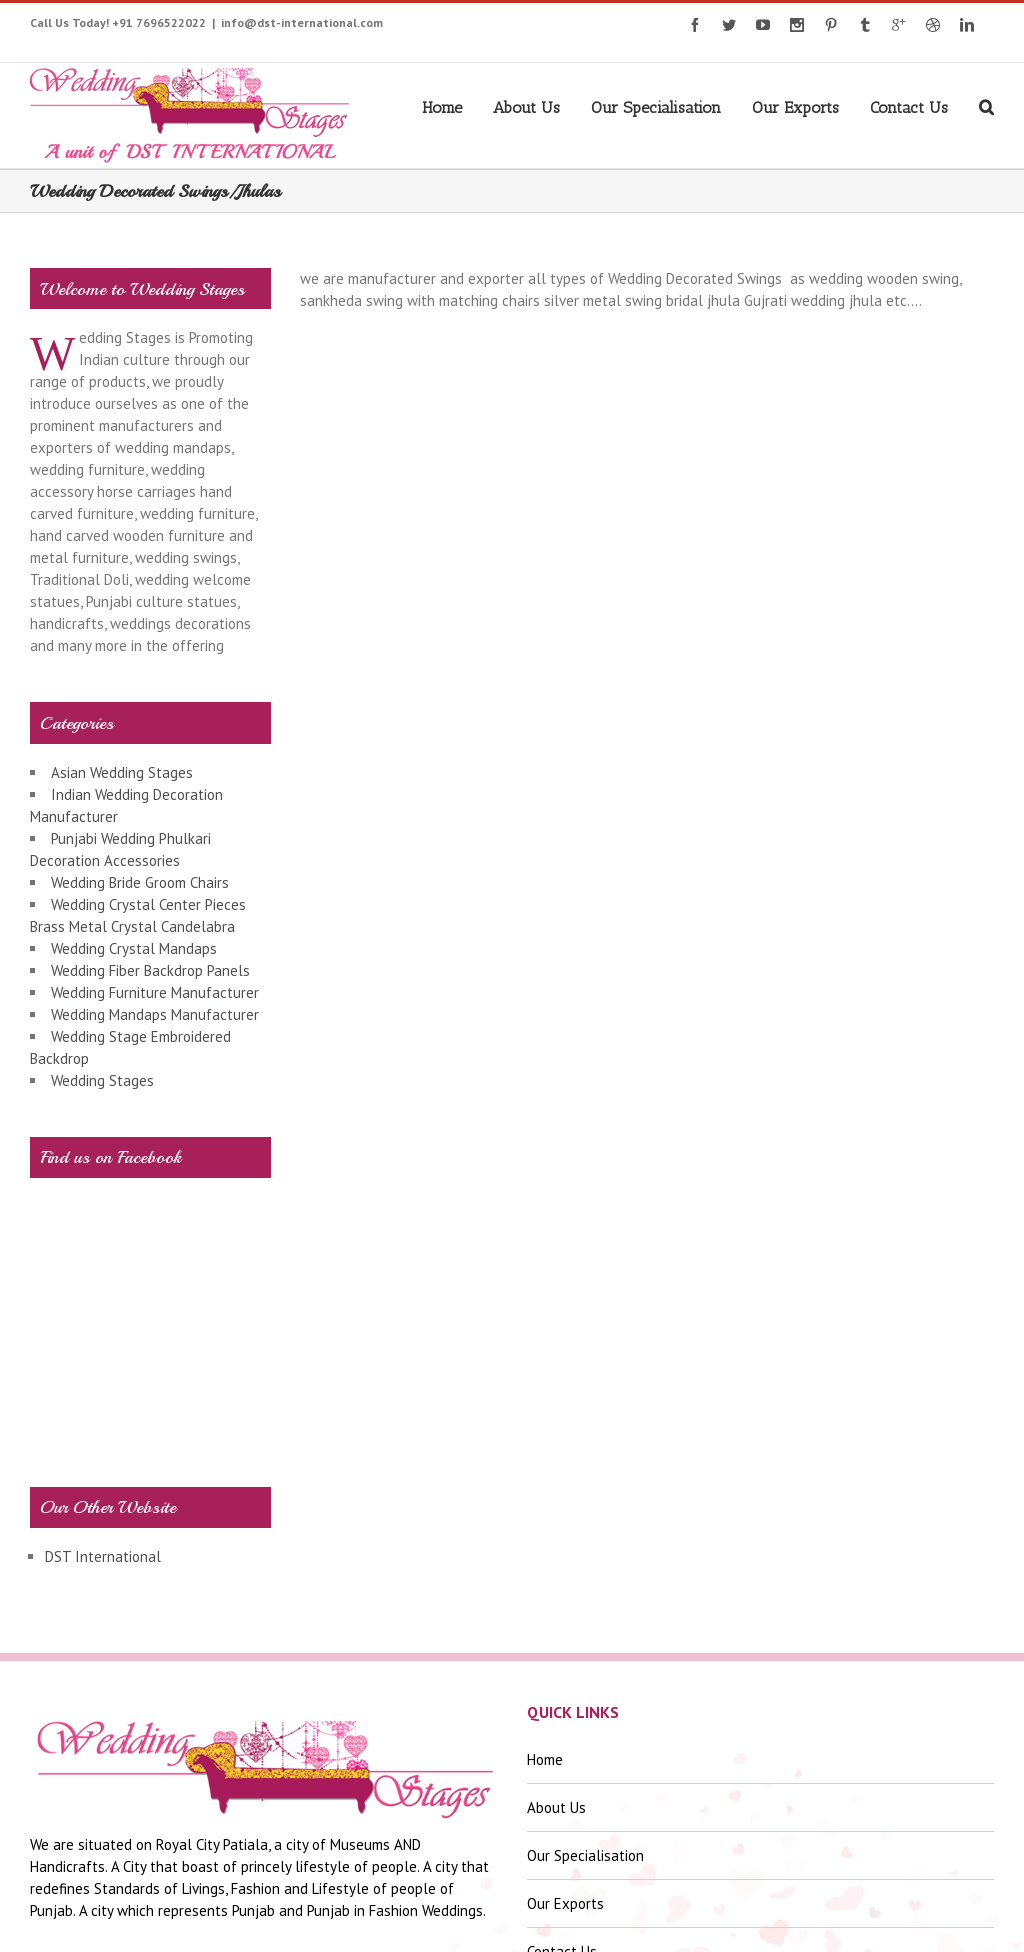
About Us (526, 107)
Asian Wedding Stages (122, 772)
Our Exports (795, 107)
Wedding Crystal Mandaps (134, 948)
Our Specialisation (656, 107)
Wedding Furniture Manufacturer (155, 992)
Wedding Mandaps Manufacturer (155, 1014)
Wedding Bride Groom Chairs (140, 882)
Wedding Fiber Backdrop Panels (150, 970)
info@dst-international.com (302, 22)
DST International (103, 1556)
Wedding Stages (102, 1080)
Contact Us (909, 107)
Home (442, 107)
